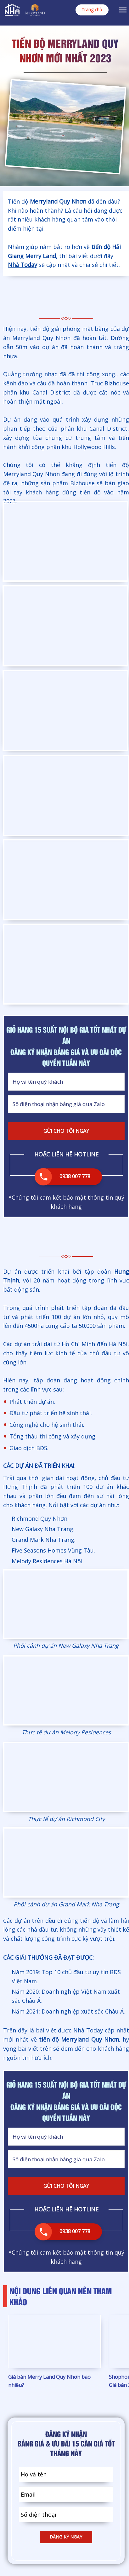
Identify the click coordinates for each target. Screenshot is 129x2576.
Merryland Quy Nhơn (58, 201)
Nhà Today (22, 264)
